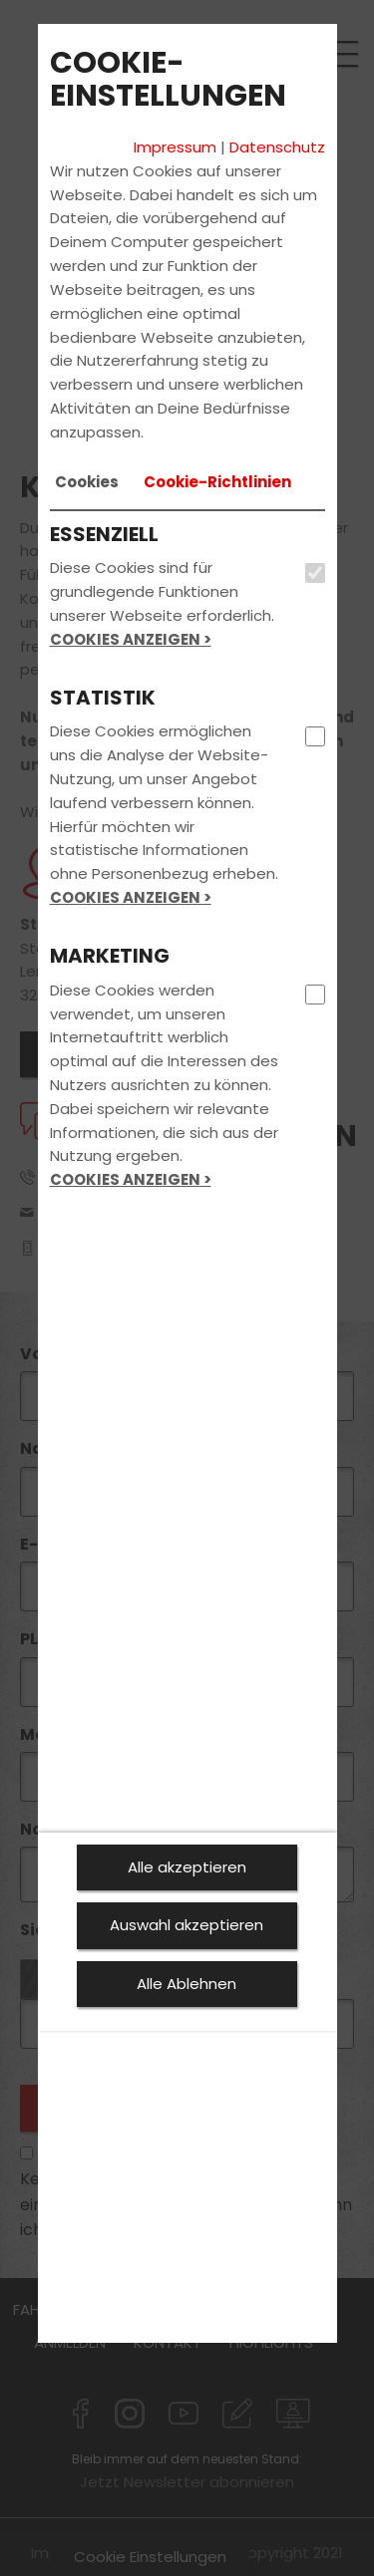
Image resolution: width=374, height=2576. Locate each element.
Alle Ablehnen (186, 1983)
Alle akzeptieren (187, 1867)
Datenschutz (277, 147)
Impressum (175, 147)
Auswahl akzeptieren (186, 1924)
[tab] (87, 482)
